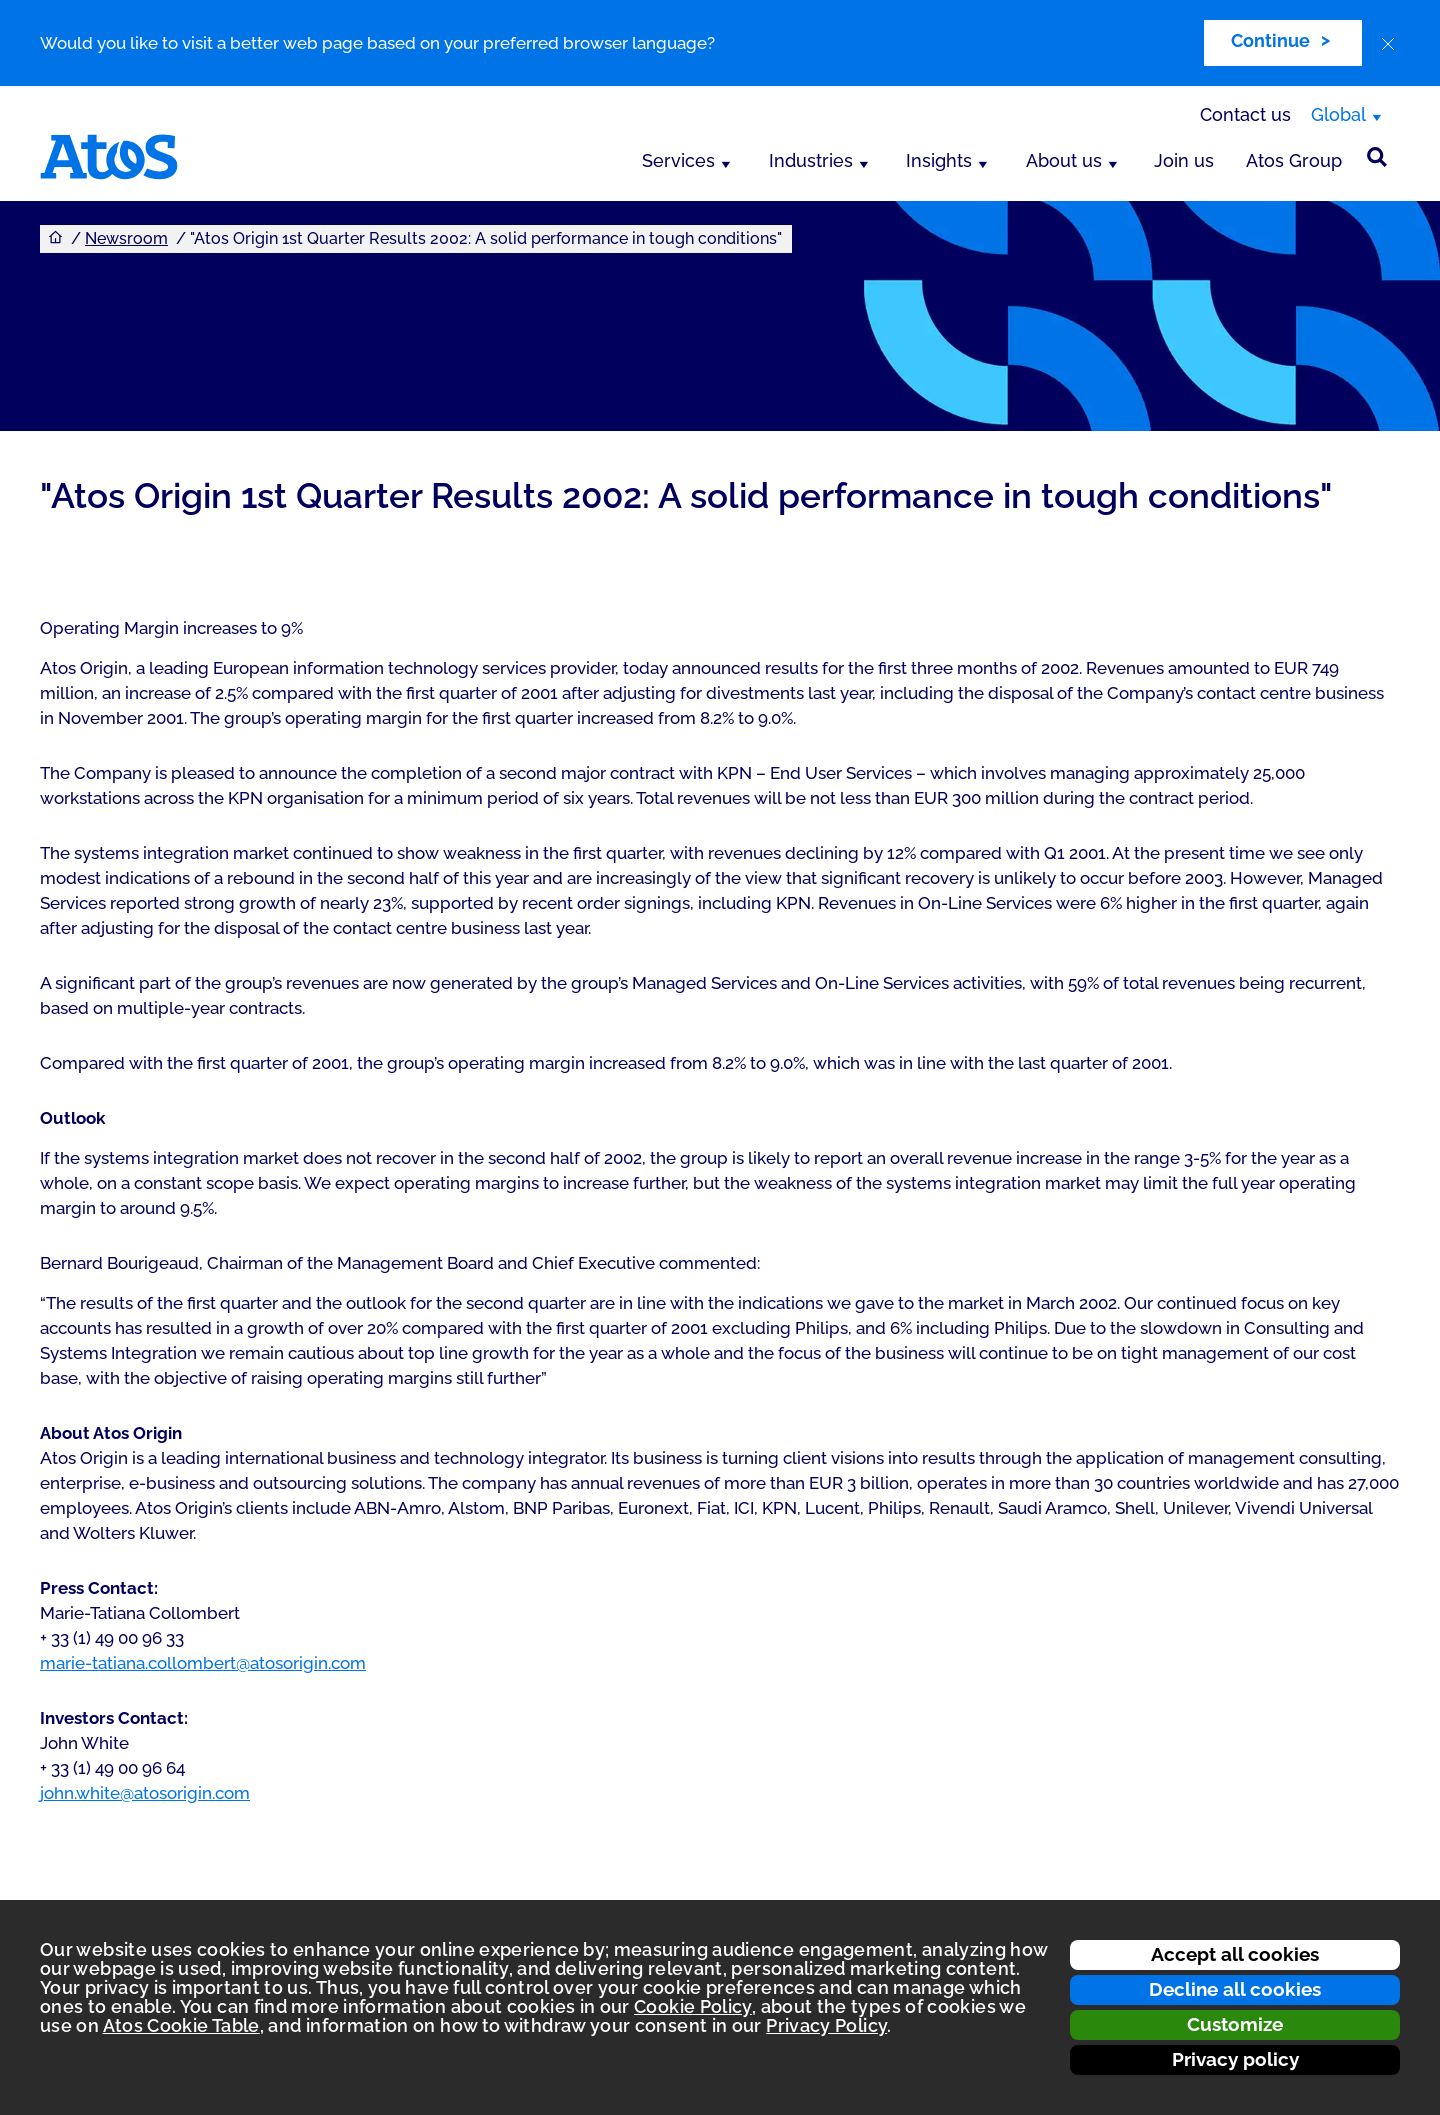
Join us (1184, 160)
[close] (1388, 44)
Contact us (1245, 114)
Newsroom (126, 238)
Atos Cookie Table (181, 2025)
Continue (1270, 40)
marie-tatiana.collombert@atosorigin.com (203, 1663)
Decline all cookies (1235, 1989)
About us (1064, 160)
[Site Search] (1377, 157)
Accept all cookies (1235, 1954)
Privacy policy (1235, 2059)
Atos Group (1294, 160)
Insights (939, 160)
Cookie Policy (693, 2006)
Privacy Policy (826, 2025)
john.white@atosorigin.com (145, 1793)
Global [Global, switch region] (1338, 114)
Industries (811, 160)
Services (678, 160)
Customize (1235, 2024)
